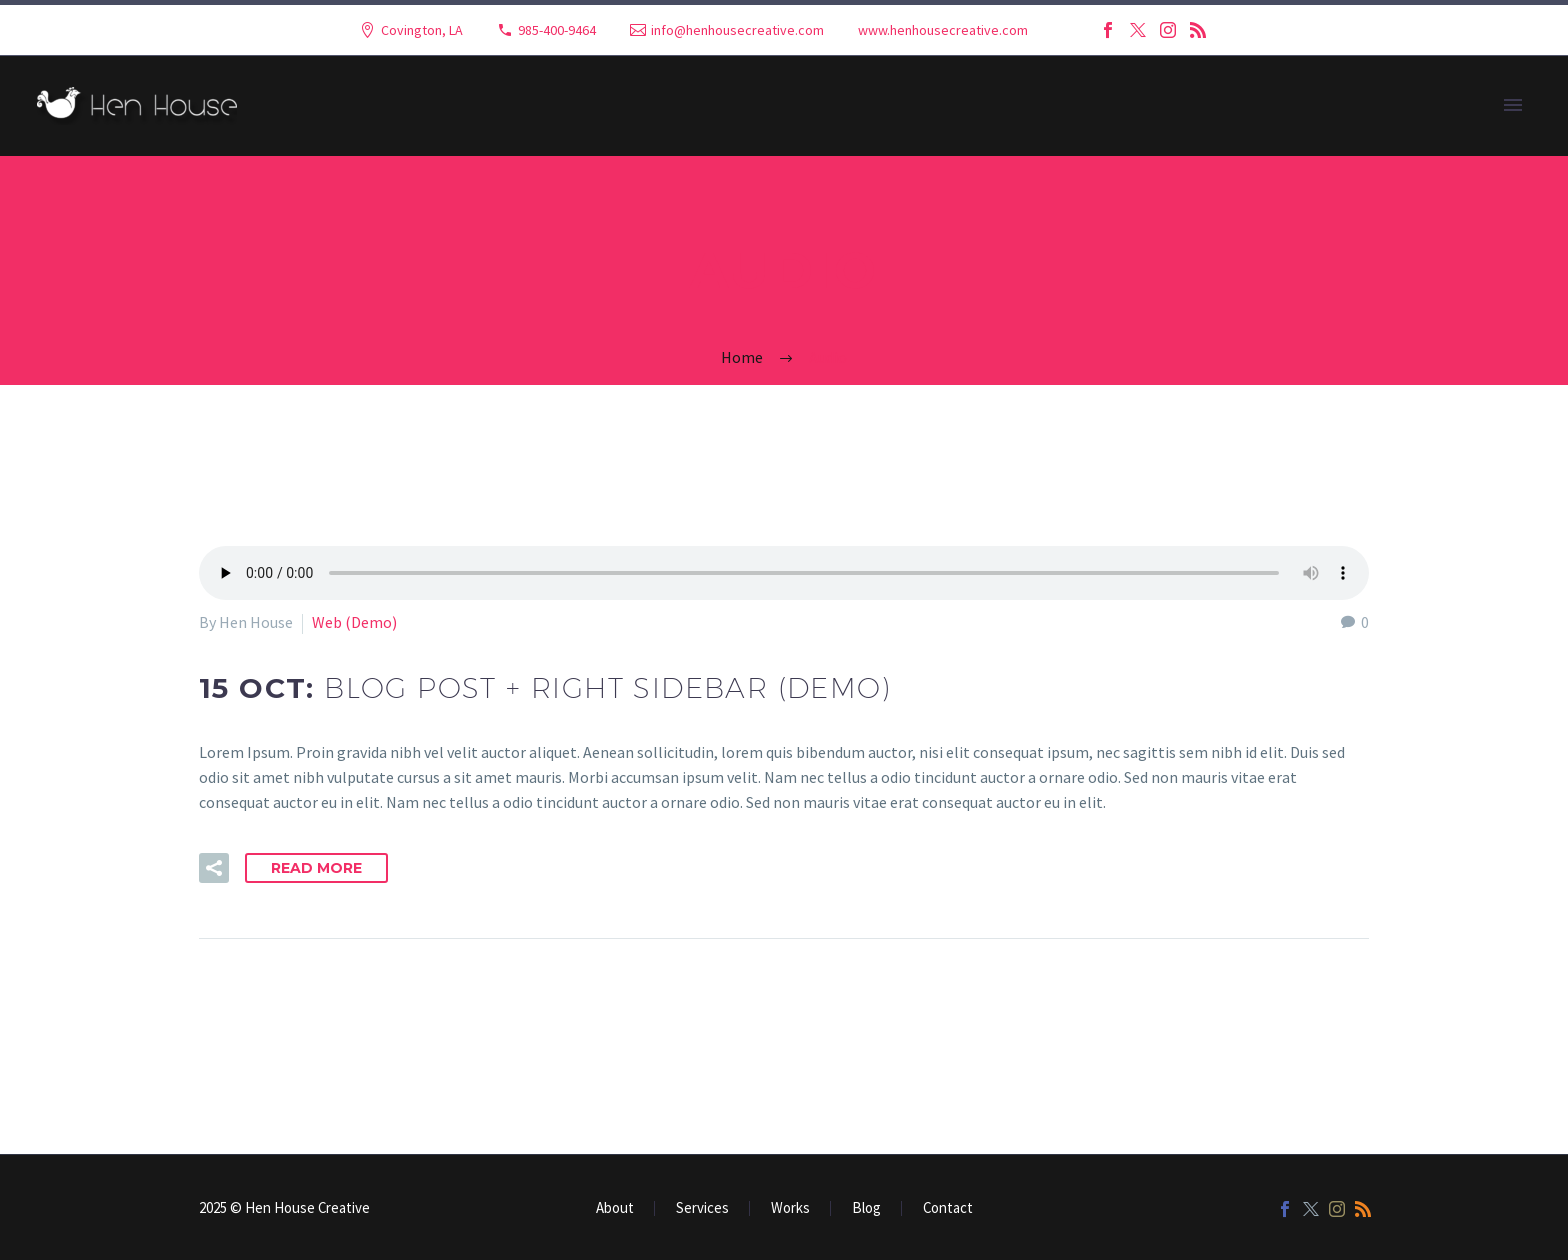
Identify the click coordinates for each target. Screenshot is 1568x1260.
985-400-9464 (557, 30)
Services (702, 1208)
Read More (316, 868)
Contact (948, 1208)
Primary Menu (1513, 105)
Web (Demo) (354, 622)
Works (790, 1208)
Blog (866, 1208)
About (615, 1208)
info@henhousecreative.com (737, 30)
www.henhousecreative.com (943, 30)
